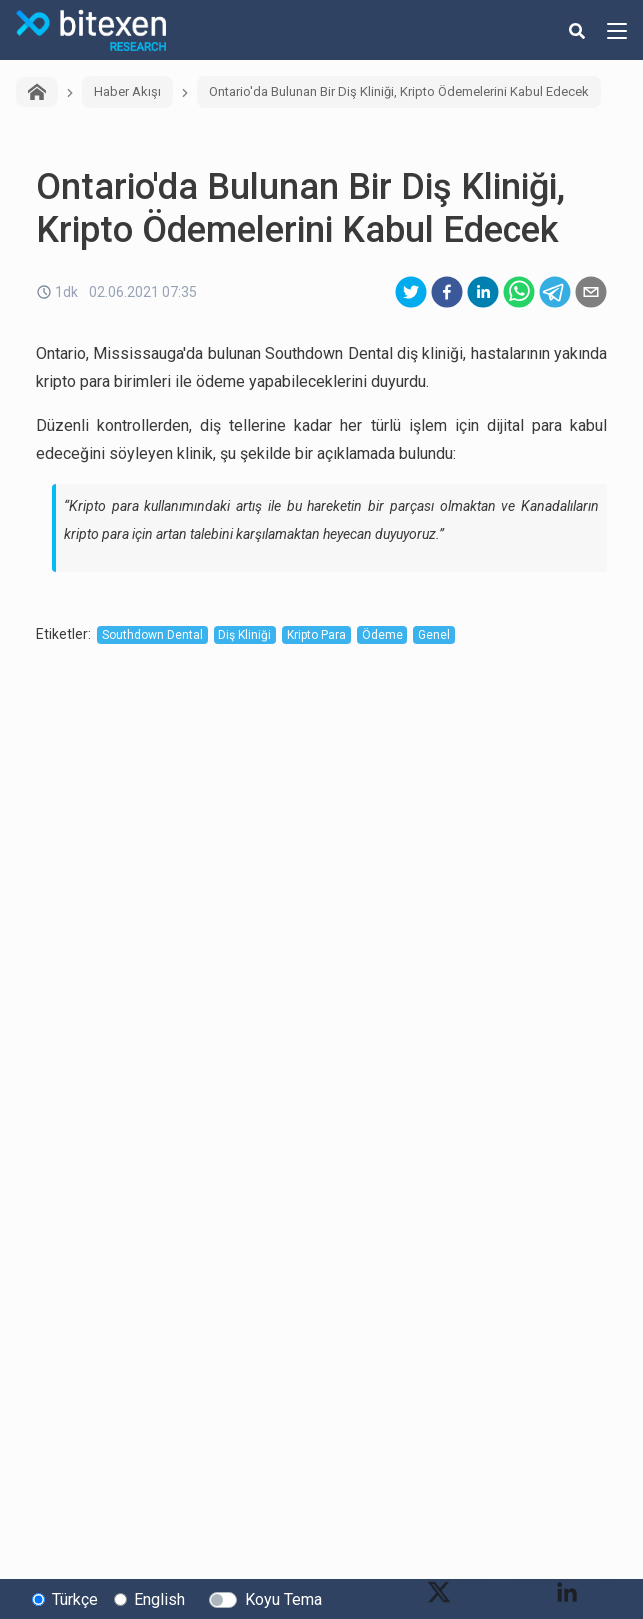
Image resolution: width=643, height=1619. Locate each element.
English (159, 1599)
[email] (591, 292)
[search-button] (577, 30)
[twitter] (411, 292)
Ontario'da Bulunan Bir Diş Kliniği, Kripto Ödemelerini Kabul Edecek (399, 91)
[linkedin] (483, 292)
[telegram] (555, 292)
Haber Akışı (127, 91)
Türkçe (75, 1599)
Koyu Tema (283, 1599)
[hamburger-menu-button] (617, 30)
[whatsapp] (519, 292)
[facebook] (447, 292)
